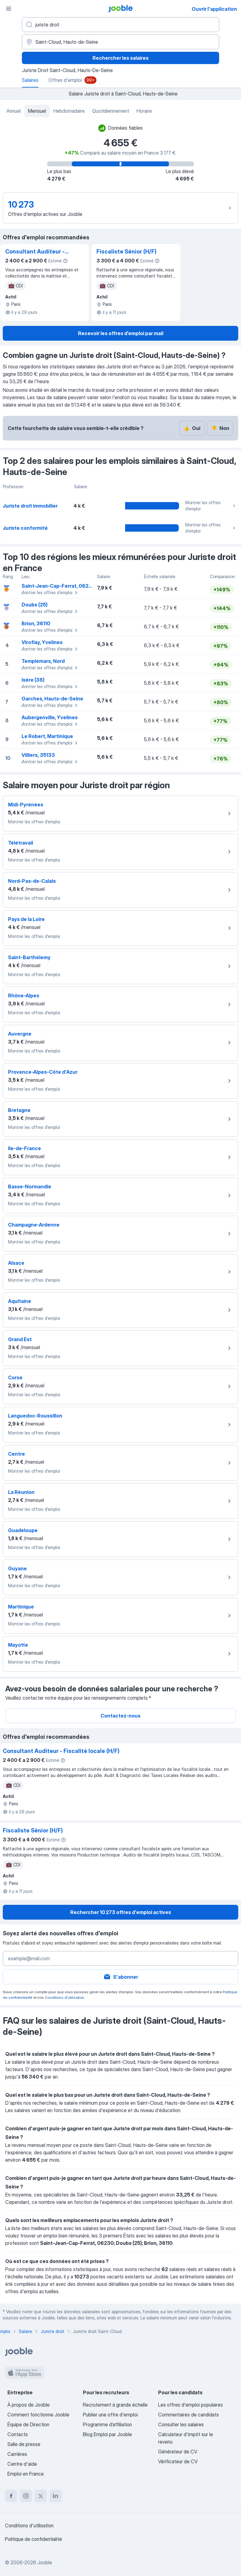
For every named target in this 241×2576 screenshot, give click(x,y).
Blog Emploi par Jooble (107, 2434)
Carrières (17, 2454)
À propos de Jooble (28, 2405)
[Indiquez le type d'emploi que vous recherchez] (120, 24)
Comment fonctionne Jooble (38, 2415)
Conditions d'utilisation (64, 1997)
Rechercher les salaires (120, 58)
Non (220, 428)
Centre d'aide (22, 2464)
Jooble (44, 2562)
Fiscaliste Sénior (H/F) (126, 251)
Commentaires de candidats (188, 2415)
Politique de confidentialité (33, 2539)
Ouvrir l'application (214, 9)
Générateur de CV (177, 2451)
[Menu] (8, 8)
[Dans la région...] (120, 41)
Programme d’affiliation (107, 2424)
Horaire (144, 111)
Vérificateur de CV (178, 2461)
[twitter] (41, 2496)
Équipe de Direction (28, 2424)
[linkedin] (55, 2496)
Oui (191, 428)
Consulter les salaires (181, 2424)
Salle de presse (23, 2444)
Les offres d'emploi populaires (190, 2405)
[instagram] (26, 2496)
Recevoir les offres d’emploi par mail (120, 333)
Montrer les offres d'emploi (211, 505)
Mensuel (37, 111)
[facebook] (11, 2496)
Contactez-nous (120, 1716)
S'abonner (120, 1977)
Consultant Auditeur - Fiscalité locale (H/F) (35, 252)
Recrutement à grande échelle (115, 2405)
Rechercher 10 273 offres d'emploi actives (120, 1912)
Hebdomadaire (69, 111)
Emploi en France (25, 2474)
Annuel (13, 111)
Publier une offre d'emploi (110, 2415)
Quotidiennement (110, 111)
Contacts (17, 2434)
